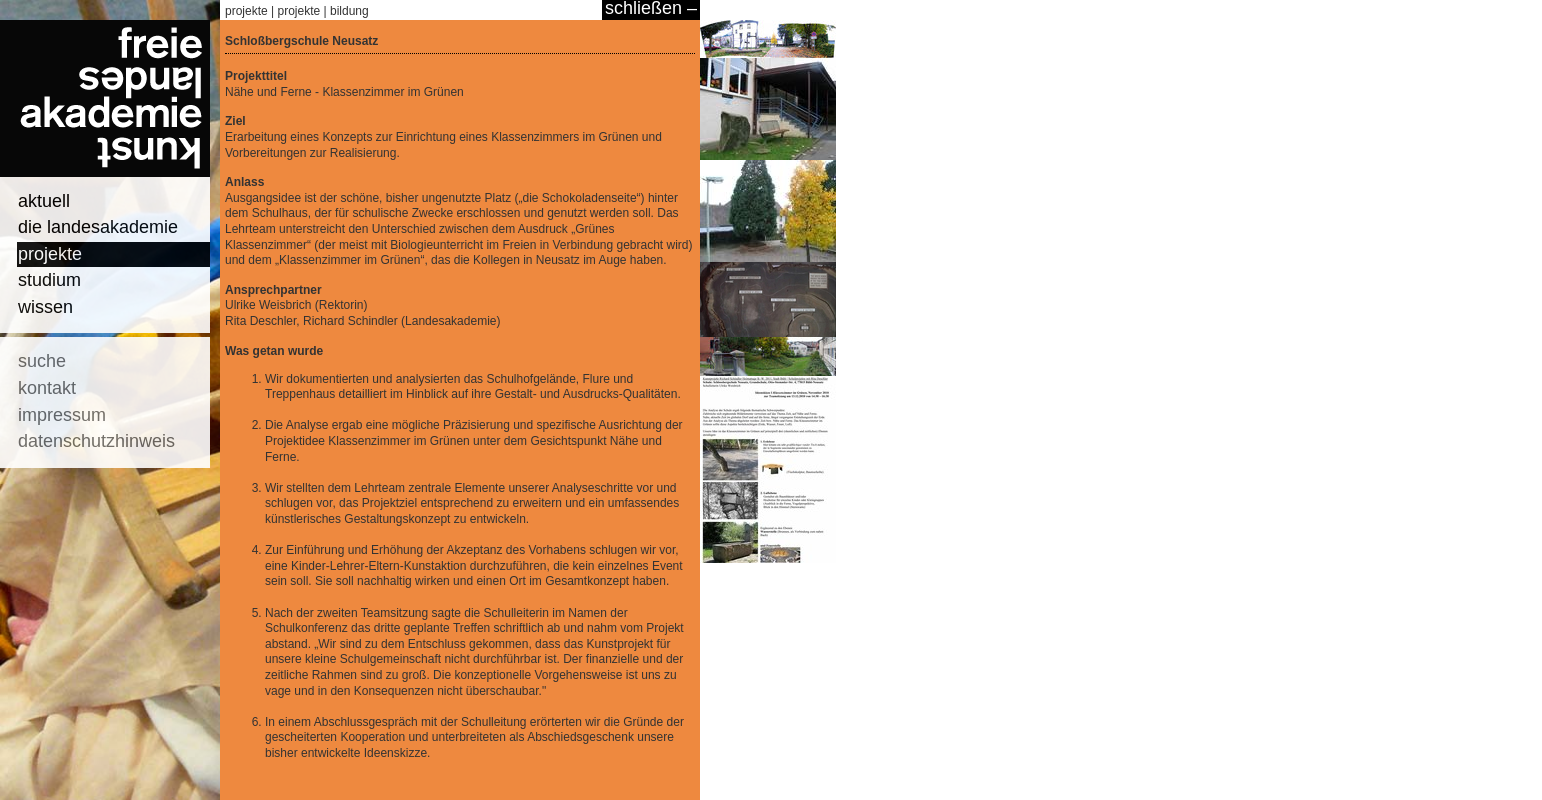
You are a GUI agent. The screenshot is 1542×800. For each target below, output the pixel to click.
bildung (349, 11)
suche (42, 361)
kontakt (47, 388)
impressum (62, 415)
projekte (50, 254)
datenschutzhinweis (96, 441)
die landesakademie (98, 227)
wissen (45, 307)
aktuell (44, 201)
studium (49, 280)
